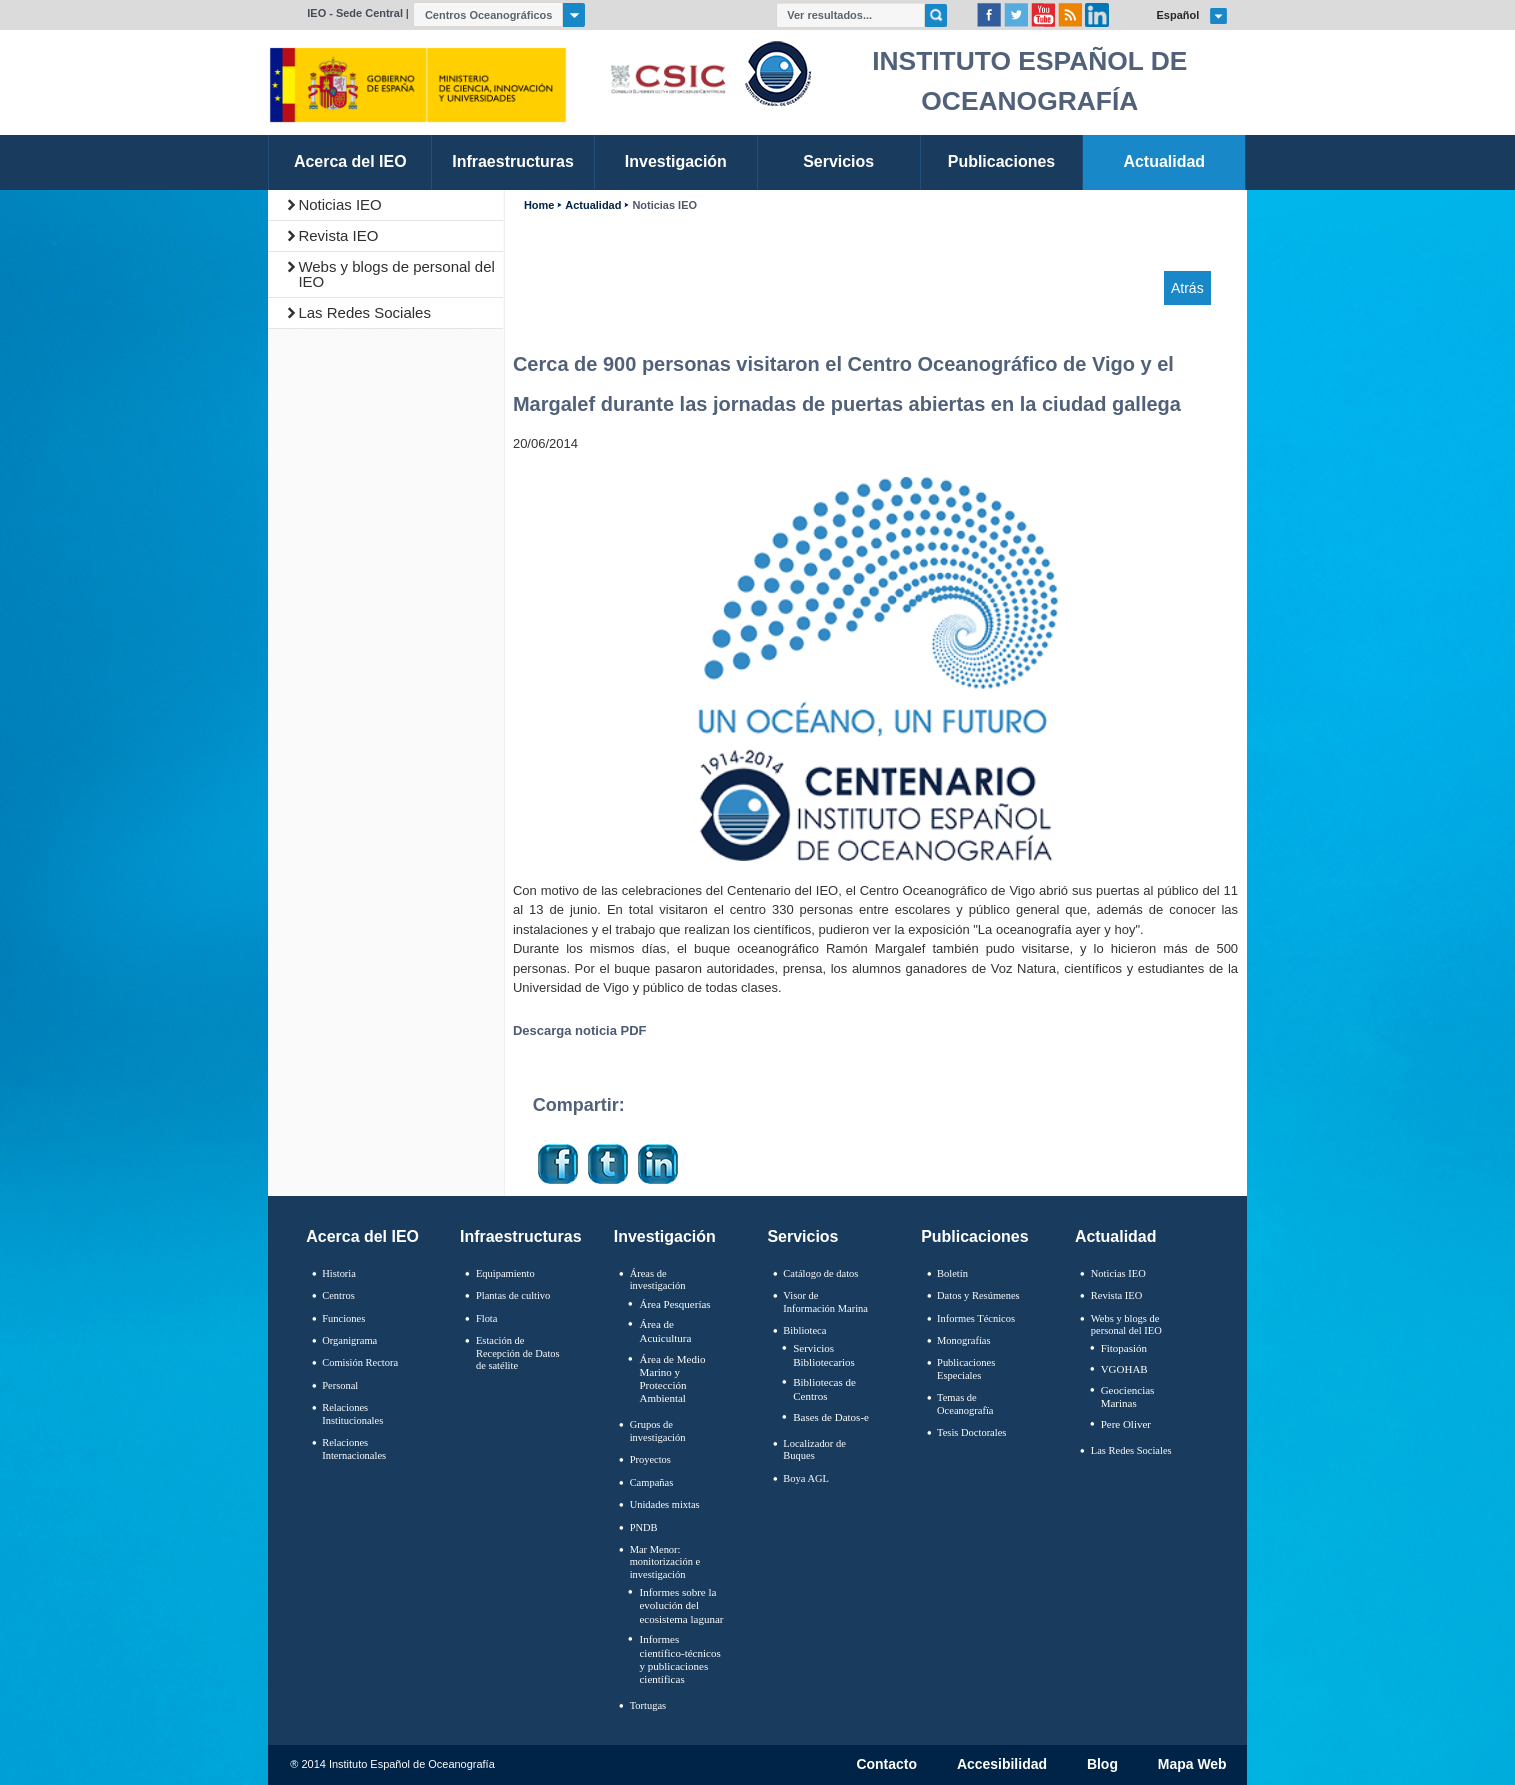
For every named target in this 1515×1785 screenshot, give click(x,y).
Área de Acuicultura (665, 1330)
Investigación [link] (676, 161)
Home (539, 205)
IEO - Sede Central (355, 13)
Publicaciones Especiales (966, 1369)
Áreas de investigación (658, 1280)
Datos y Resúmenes (978, 1295)
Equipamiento (505, 1273)
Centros (338, 1295)
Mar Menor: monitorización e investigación (665, 1562)
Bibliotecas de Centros (824, 1388)
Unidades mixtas (665, 1504)
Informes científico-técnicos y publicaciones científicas (679, 1659)
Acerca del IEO (362, 1236)
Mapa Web (1192, 1765)
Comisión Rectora (360, 1362)
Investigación (665, 1236)
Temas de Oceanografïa (965, 1404)
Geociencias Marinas (1128, 1396)
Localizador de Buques (814, 1450)
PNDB (644, 1527)
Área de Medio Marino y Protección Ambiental (672, 1379)
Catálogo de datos (820, 1273)
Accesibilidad (1002, 1765)
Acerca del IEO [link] (350, 161)
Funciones (343, 1318)
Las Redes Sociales (364, 312)
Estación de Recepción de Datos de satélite (518, 1353)
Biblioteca (804, 1330)
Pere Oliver (1126, 1424)
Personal (340, 1385)
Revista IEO (338, 235)
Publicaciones (974, 1236)
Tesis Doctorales (971, 1432)
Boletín (952, 1273)
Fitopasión (1124, 1348)
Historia (339, 1273)
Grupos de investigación (658, 1431)
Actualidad (593, 205)
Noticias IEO (339, 204)
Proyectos (650, 1459)
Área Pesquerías (674, 1304)
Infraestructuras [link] (513, 161)
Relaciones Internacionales (354, 1449)
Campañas (652, 1482)
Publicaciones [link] (1001, 161)
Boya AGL (806, 1478)
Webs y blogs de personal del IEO (396, 274)
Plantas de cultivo (513, 1295)
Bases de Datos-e (831, 1417)
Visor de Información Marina (825, 1302)
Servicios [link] (838, 161)
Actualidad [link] (1164, 161)
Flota (487, 1318)
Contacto (886, 1765)
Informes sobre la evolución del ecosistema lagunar (681, 1605)
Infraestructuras (521, 1236)
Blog (1102, 1765)
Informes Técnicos (976, 1318)
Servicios (802, 1236)
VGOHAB (1124, 1369)
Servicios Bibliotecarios (824, 1354)
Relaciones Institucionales (352, 1414)
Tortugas (648, 1705)
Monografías (964, 1340)
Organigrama (349, 1340)
